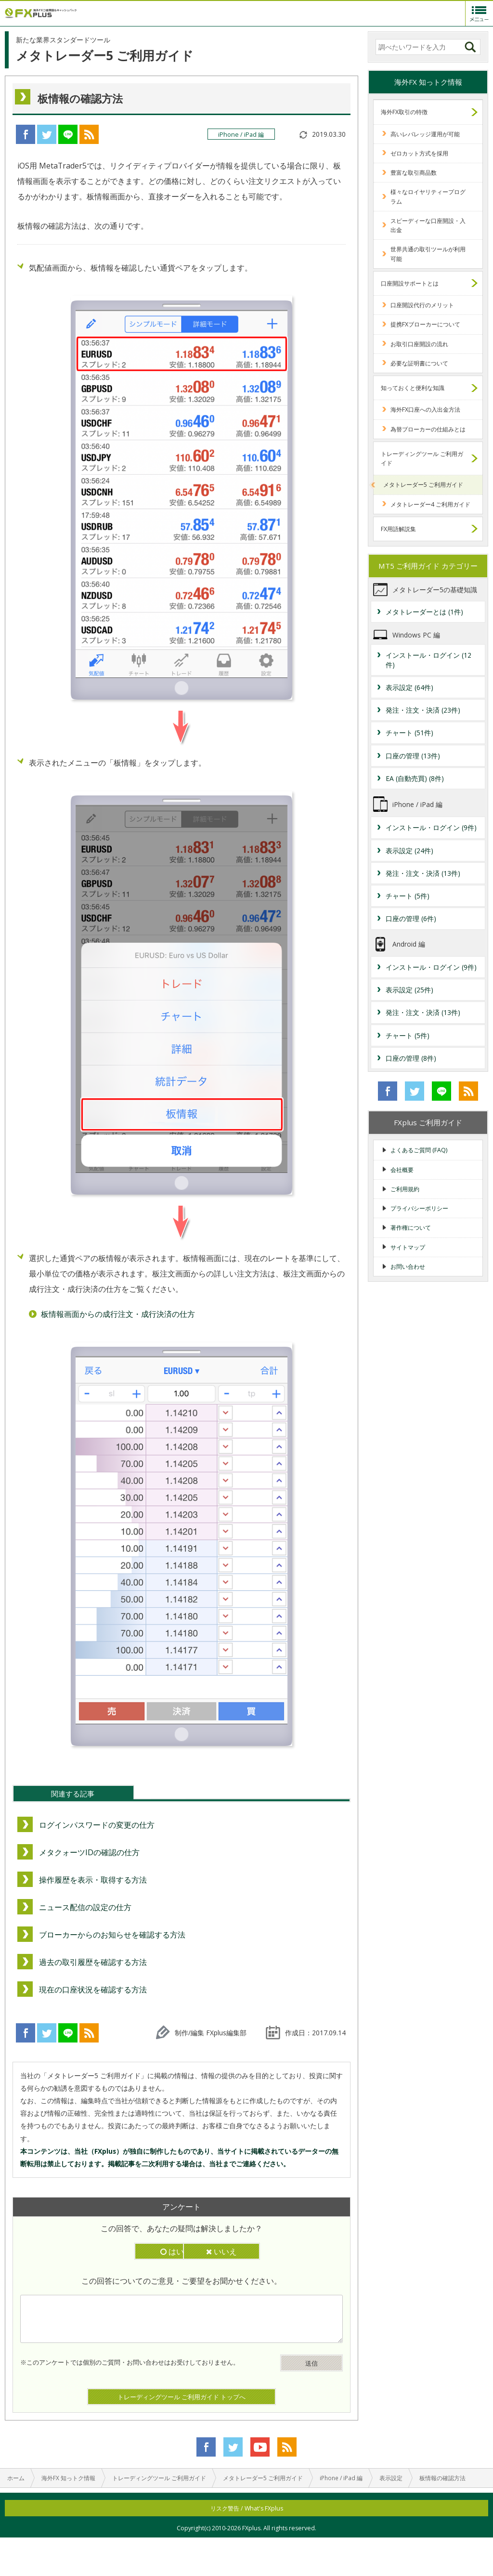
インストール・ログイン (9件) (431, 827)
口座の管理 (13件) (413, 755)
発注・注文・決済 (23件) (423, 710)
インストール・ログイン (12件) (428, 660)
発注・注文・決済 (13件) (423, 873)
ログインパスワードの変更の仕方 (97, 1825)
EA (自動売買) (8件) (415, 778)
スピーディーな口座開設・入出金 (428, 225)
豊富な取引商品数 (413, 173)
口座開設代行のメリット (422, 305)
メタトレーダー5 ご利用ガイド (423, 485)
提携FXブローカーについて (425, 324)
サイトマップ (407, 1247)
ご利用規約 (404, 1189)
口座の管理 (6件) (411, 918)
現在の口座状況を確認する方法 (93, 1989)
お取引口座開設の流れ (419, 344)
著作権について (410, 1227)
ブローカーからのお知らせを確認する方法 (112, 1934)
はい (136, 2251)
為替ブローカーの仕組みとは (428, 429)
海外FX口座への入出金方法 (425, 409)
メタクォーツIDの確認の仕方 (89, 1852)
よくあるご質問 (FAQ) (418, 1150)
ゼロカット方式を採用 (419, 153)
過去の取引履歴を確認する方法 (93, 1962)
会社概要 (402, 1170)
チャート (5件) (407, 895)
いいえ (227, 2251)
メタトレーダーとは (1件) (424, 611)
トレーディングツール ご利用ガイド (422, 458)
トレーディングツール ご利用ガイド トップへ (181, 2397)
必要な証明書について (419, 363)
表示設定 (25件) (409, 989)
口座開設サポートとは (410, 283)
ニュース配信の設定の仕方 (85, 1907)
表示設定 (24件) (409, 850)
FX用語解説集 (398, 529)
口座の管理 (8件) (411, 1058)
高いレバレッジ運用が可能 (425, 134)
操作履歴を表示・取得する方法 (93, 1879)
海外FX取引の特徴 (404, 112)
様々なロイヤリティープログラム (428, 196)
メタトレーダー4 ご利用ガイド (430, 504)
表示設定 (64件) (409, 687)
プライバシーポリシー (419, 1208)
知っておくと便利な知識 (412, 388)
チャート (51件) (409, 732)
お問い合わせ (407, 1266)
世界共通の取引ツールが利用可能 (428, 253)
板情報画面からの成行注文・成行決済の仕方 (118, 1314)
